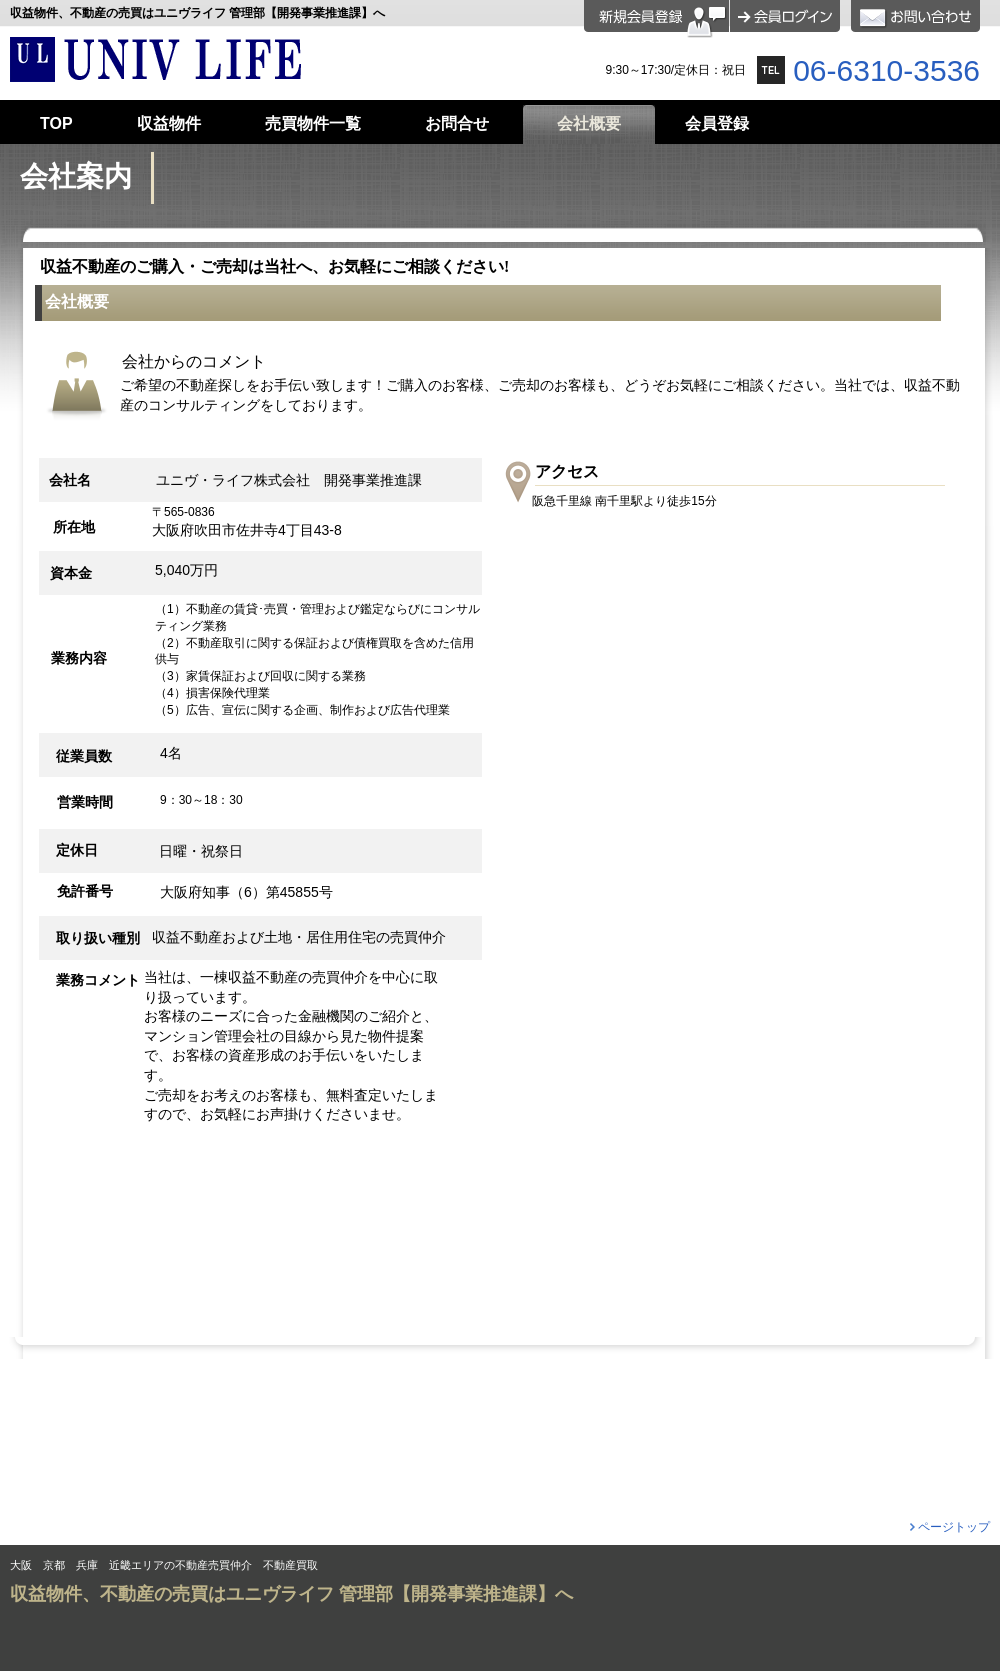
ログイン (785, 16)
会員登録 (656, 19)
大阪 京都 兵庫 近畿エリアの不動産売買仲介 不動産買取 (164, 1565)
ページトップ (954, 1527)
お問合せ (915, 16)
